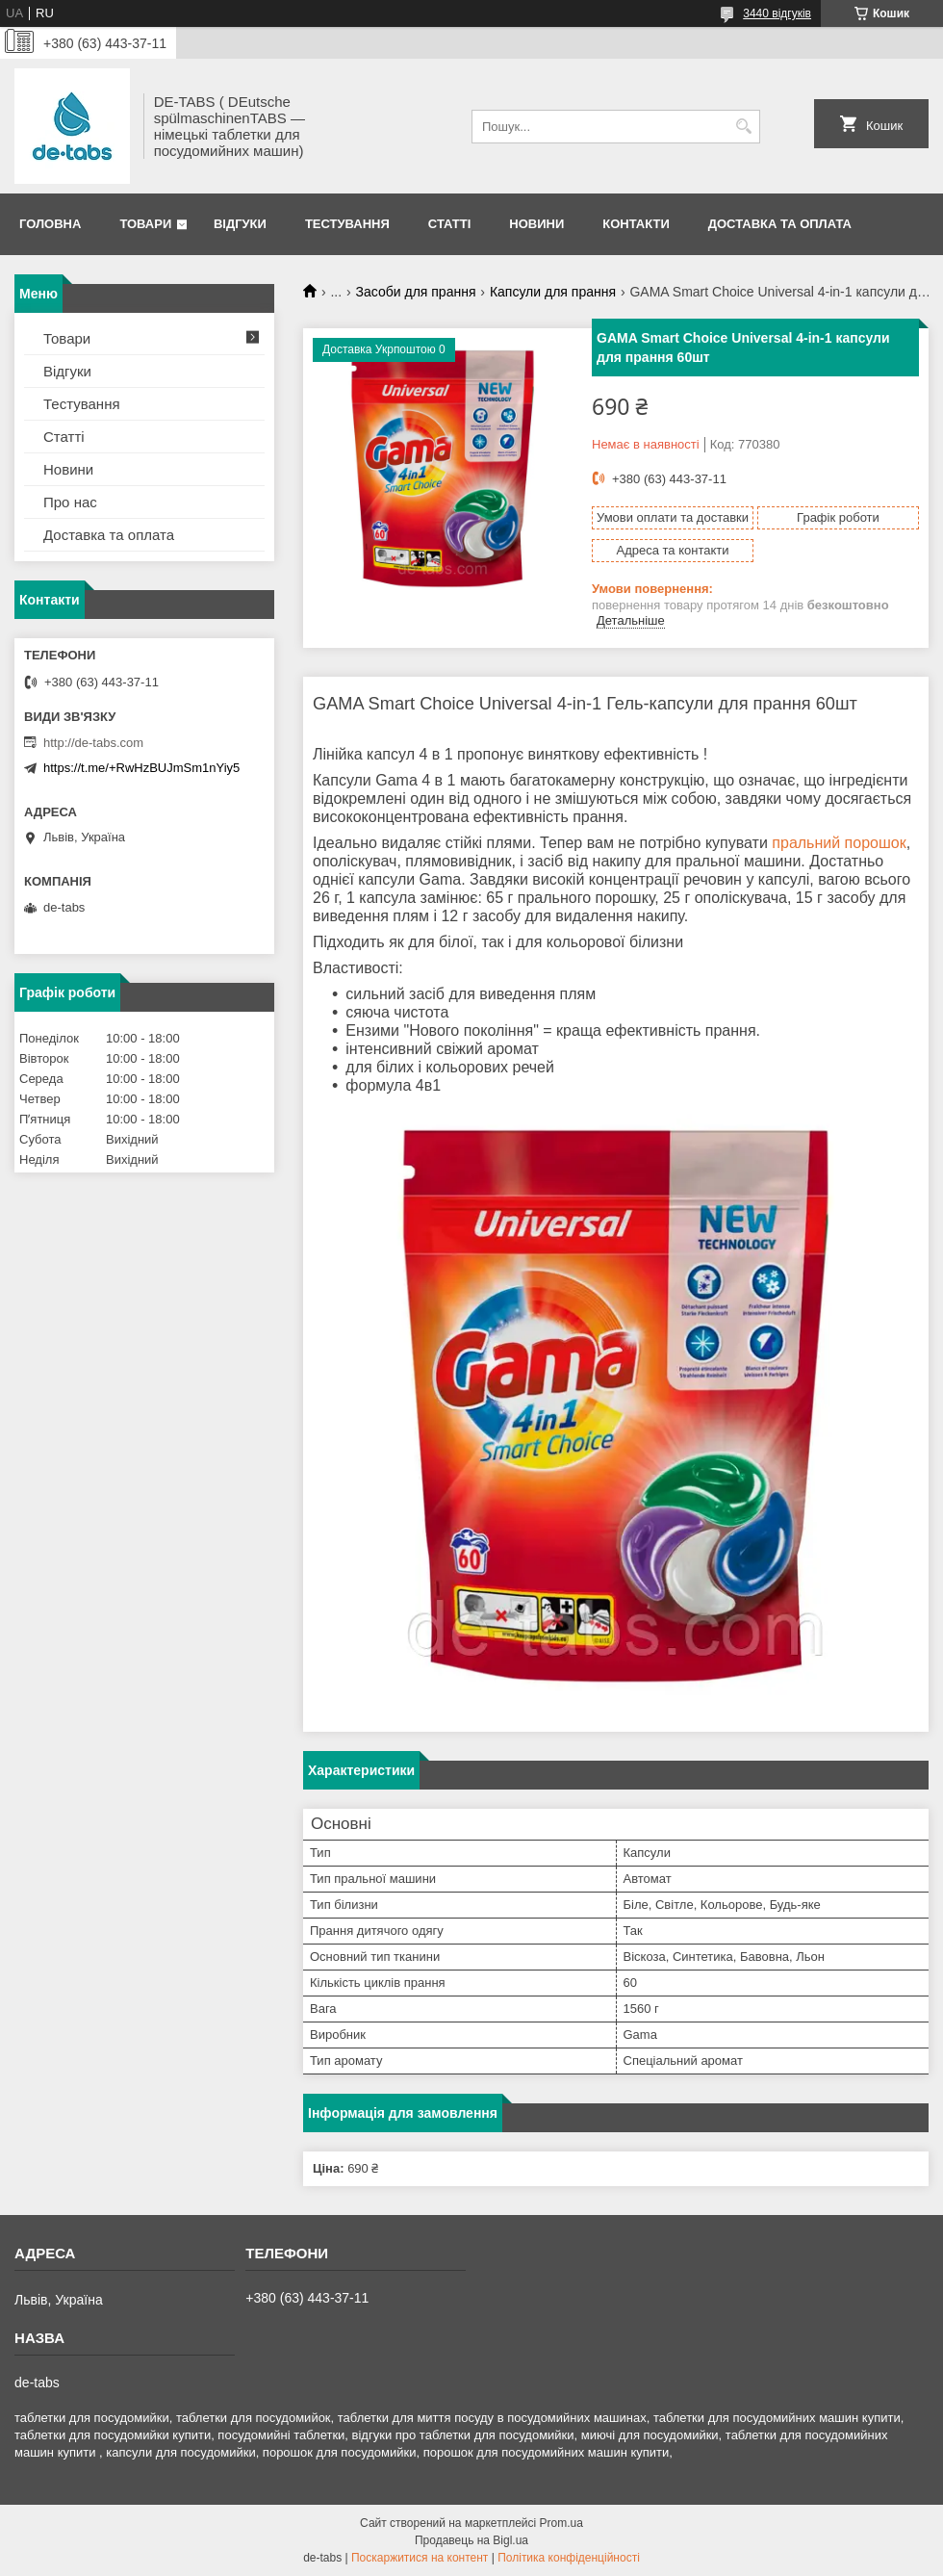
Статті (449, 224)
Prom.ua (561, 2523)
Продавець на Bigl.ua (471, 2540)
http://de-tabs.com (93, 742)
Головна (50, 224)
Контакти (636, 224)
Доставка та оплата (780, 224)
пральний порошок (838, 843)
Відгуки (240, 224)
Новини (536, 224)
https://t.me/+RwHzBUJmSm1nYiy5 (141, 767)
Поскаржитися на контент (419, 2557)
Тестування (347, 224)
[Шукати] (743, 126)
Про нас (70, 502)
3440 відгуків (777, 13)
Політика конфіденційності (568, 2557)
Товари (145, 224)
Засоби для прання (416, 291)
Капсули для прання (553, 291)
